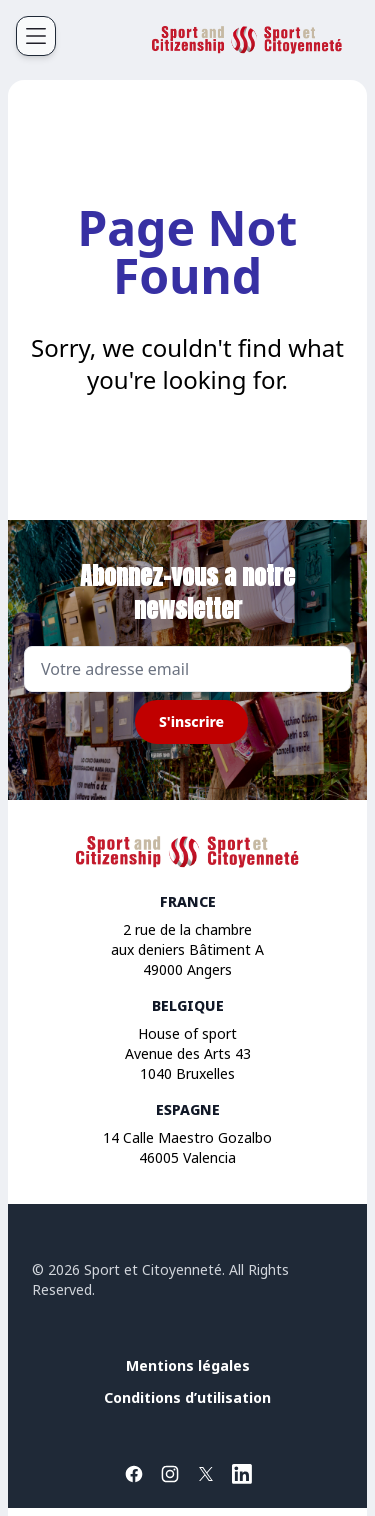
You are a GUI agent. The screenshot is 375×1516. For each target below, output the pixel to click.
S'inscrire (191, 721)
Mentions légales (188, 1365)
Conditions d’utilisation (187, 1397)
